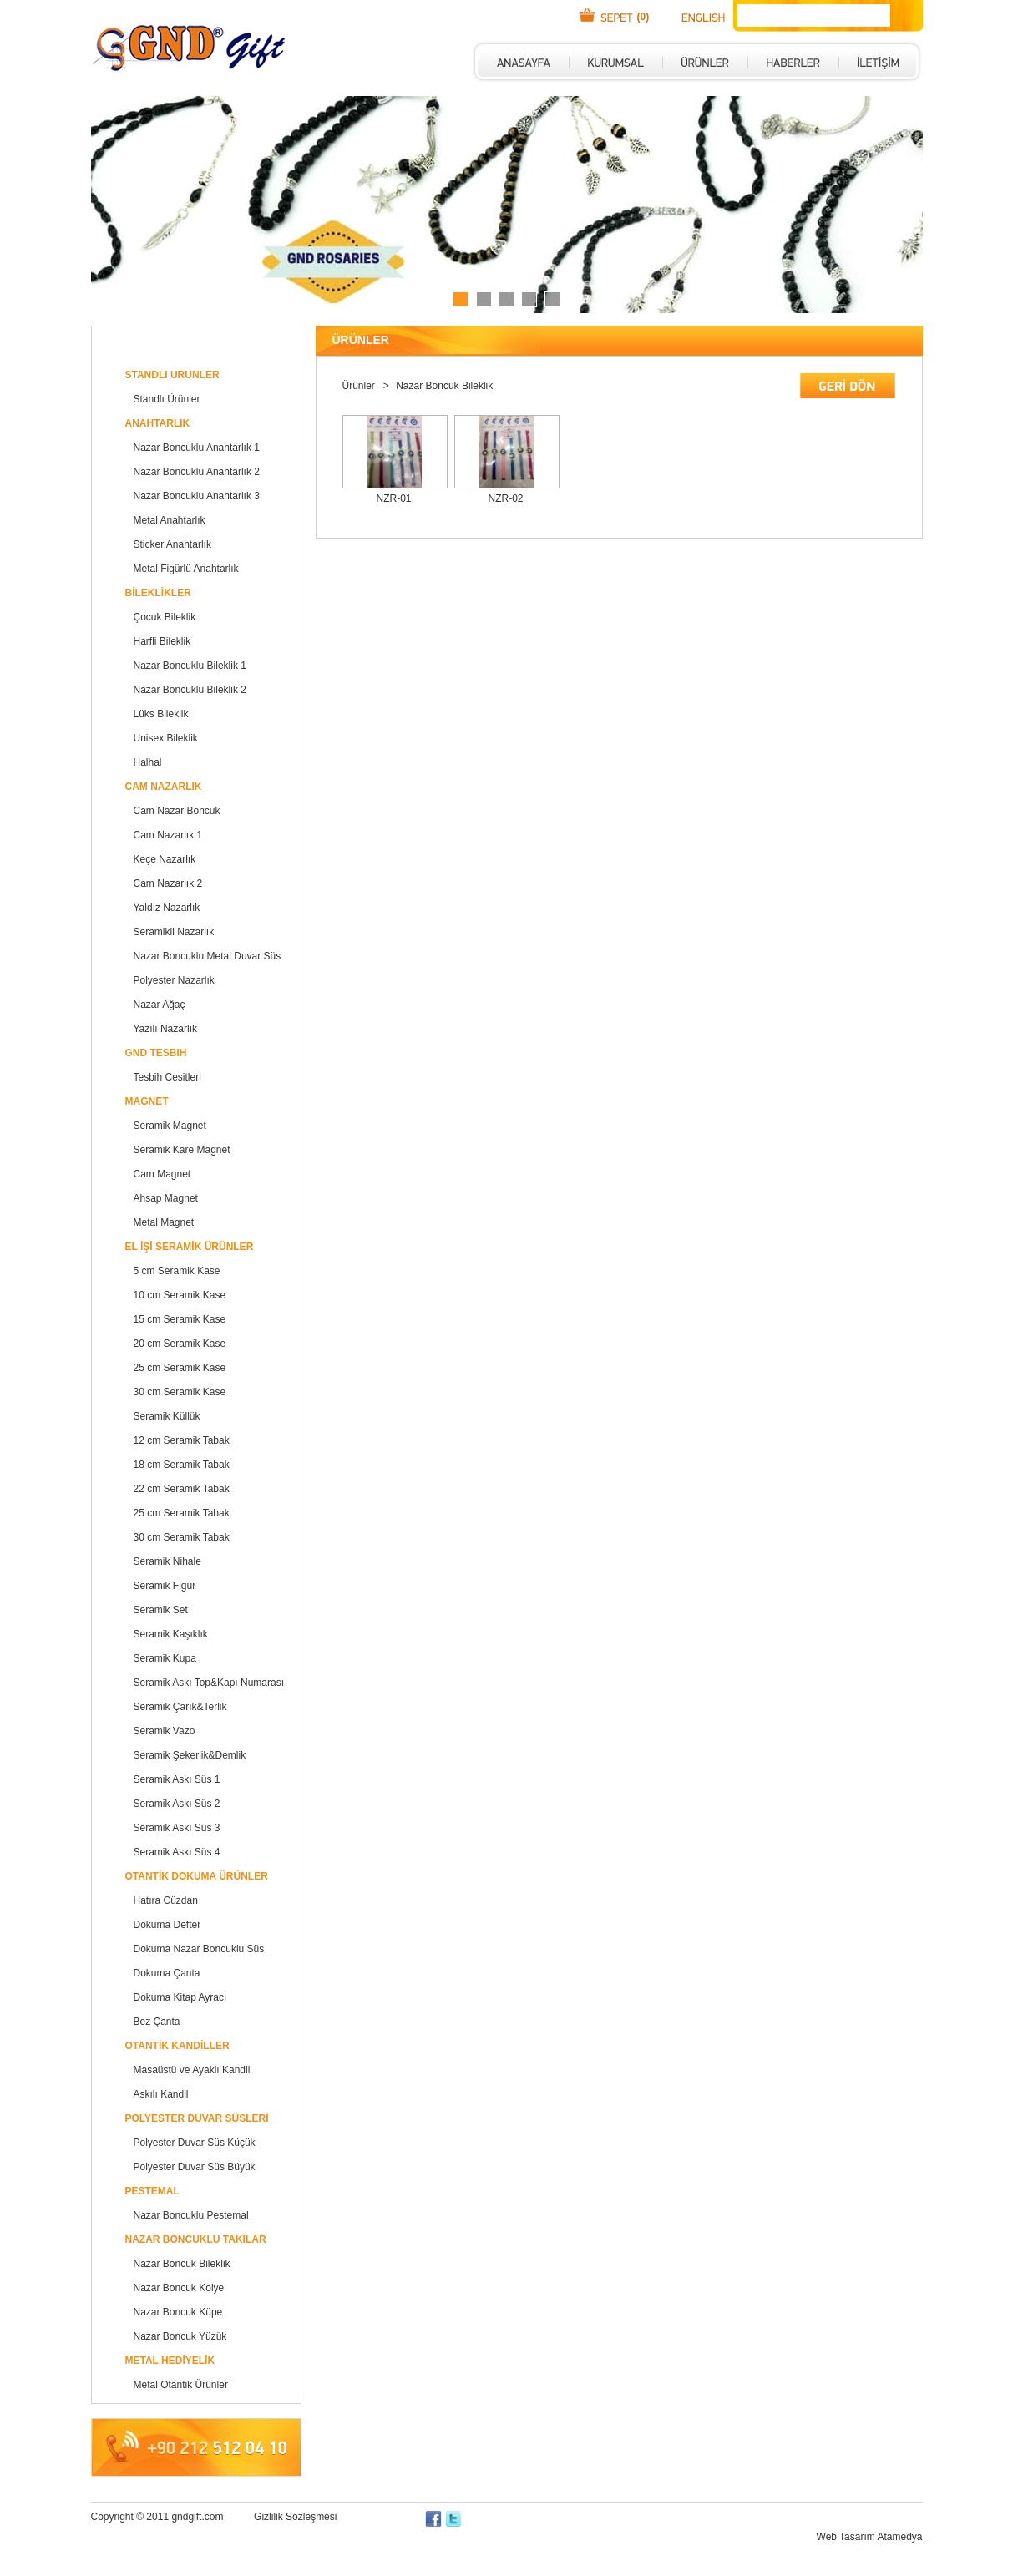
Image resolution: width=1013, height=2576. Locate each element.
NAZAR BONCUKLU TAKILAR (195, 2239)
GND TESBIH (156, 1053)
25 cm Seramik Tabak (182, 1513)
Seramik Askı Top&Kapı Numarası (209, 1682)
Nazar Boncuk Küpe (178, 2312)
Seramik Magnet (170, 1125)
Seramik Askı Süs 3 (177, 1828)
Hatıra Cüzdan (166, 1900)
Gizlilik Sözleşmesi (295, 2517)
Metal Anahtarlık (169, 520)
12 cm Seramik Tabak (182, 1440)
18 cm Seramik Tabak (182, 1464)
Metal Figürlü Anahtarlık (186, 568)
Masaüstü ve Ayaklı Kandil (192, 2070)
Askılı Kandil (161, 2094)
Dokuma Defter (167, 1925)
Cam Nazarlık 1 (168, 835)
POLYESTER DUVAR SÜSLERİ (197, 2118)
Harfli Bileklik (162, 641)
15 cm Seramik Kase (180, 1319)
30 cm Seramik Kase (180, 1392)
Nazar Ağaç (159, 1004)
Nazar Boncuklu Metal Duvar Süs (207, 956)
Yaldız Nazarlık (167, 907)
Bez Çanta (157, 2021)
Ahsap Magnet (166, 1198)
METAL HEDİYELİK (170, 2360)
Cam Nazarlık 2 (168, 883)
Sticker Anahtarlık (172, 544)
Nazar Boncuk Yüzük (180, 2336)
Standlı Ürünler (167, 399)
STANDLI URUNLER (172, 375)
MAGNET (147, 1101)
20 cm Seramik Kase (180, 1343)
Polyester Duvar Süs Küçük (195, 2142)
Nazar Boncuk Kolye (179, 2288)
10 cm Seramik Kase (180, 1295)
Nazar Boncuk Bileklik (182, 2264)
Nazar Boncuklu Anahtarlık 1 (197, 447)
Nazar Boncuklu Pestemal (191, 2215)
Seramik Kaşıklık (171, 1634)
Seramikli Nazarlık (174, 932)
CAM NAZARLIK (163, 786)
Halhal (148, 762)
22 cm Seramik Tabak (182, 1489)
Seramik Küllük (167, 1416)
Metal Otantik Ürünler (181, 2385)
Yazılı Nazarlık (165, 1029)
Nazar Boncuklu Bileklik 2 (190, 690)
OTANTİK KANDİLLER (177, 2046)
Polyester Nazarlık (174, 980)
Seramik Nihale (167, 1561)
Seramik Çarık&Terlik (180, 1707)
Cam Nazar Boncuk (177, 811)
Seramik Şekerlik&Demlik (190, 1755)
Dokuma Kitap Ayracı (180, 1997)
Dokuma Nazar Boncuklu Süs (199, 1949)
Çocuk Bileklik (165, 617)
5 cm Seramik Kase (177, 1271)
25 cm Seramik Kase (180, 1368)
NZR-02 (505, 498)
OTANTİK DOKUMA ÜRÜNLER (196, 1876)
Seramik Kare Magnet (182, 1150)
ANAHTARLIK (157, 423)
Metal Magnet (164, 1222)
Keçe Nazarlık (165, 859)
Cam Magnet (162, 1174)
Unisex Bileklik (166, 738)
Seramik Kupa (165, 1658)
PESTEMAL (152, 2191)
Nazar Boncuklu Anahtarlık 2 (197, 472)
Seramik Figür (165, 1586)
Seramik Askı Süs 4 (177, 1852)
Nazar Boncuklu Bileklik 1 (190, 665)
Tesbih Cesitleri (167, 1077)
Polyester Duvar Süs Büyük (195, 2167)
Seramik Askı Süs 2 (177, 1803)
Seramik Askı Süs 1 (177, 1779)
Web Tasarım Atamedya (870, 2537)
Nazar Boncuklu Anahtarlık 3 (197, 496)
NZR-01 (393, 498)
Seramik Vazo (164, 1731)
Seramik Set (161, 1610)
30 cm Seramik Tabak (182, 1537)
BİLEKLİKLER (158, 593)
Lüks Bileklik (161, 714)
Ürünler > (367, 386)
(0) (643, 17)
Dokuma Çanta (167, 1973)
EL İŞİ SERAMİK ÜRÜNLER (189, 1247)
